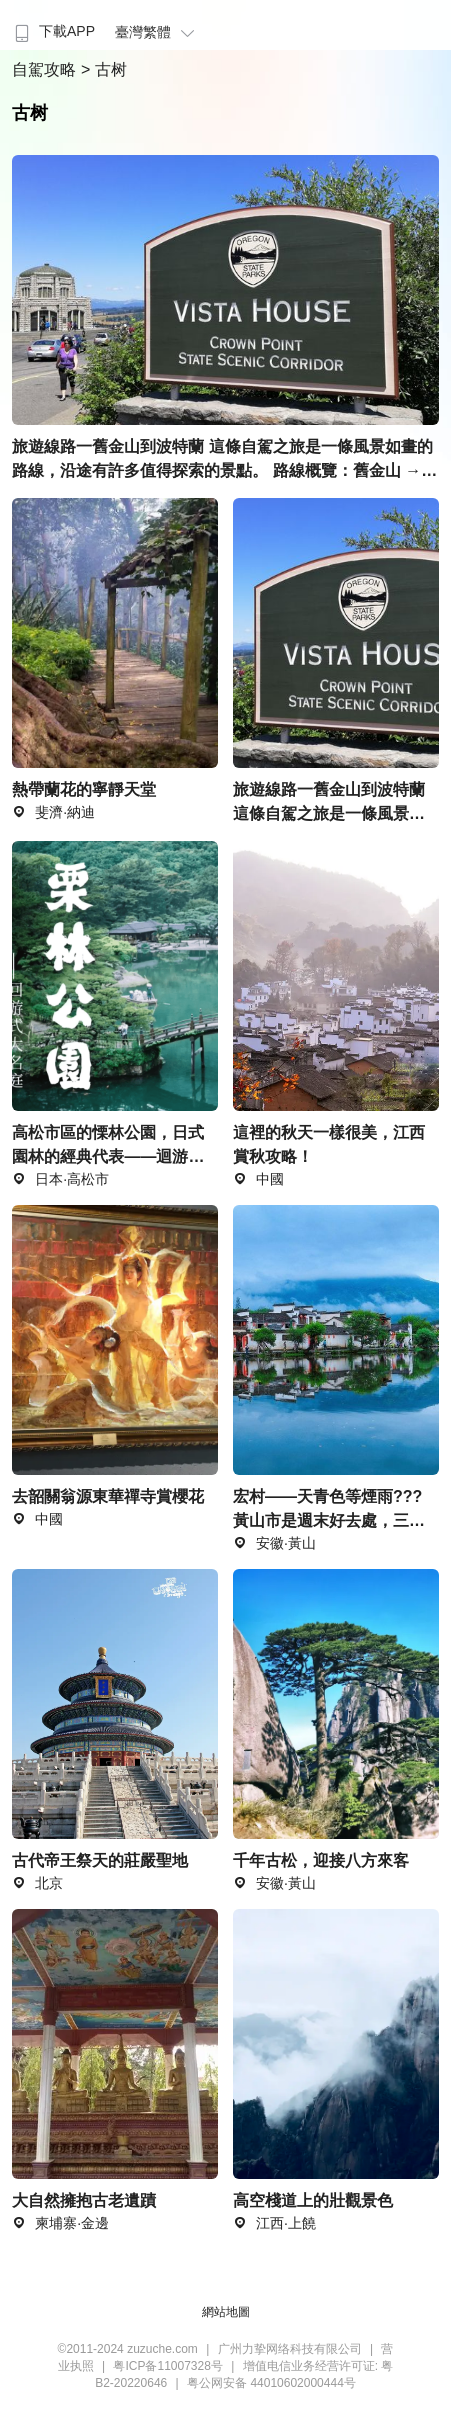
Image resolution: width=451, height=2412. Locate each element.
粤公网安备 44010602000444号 (271, 2383)
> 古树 (104, 69)
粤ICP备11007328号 (167, 2366)
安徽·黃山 (274, 1883)
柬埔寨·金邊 (60, 2223)
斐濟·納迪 (53, 812)
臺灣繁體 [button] (157, 32)
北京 (37, 1883)
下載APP (52, 31)
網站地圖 (226, 2312)
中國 (37, 1519)
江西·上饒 (274, 2223)
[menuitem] (52, 25)
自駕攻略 (46, 69)
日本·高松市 (60, 1179)
